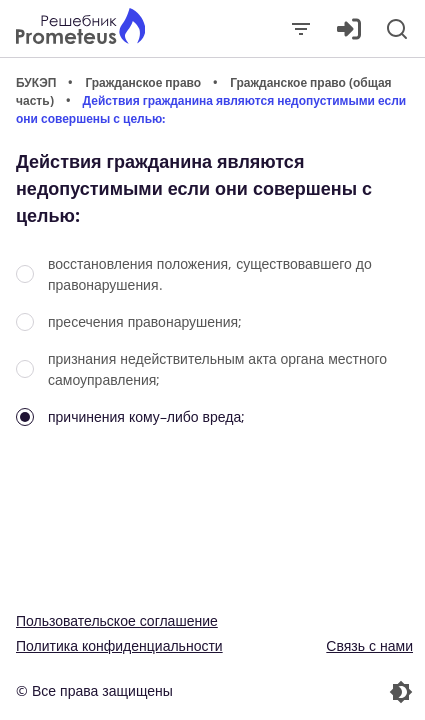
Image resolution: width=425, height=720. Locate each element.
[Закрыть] (301, 29)
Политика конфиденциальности (119, 645)
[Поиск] (397, 29)
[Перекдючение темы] (315, 692)
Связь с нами (369, 645)
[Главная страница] (80, 28)
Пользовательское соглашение (117, 620)
